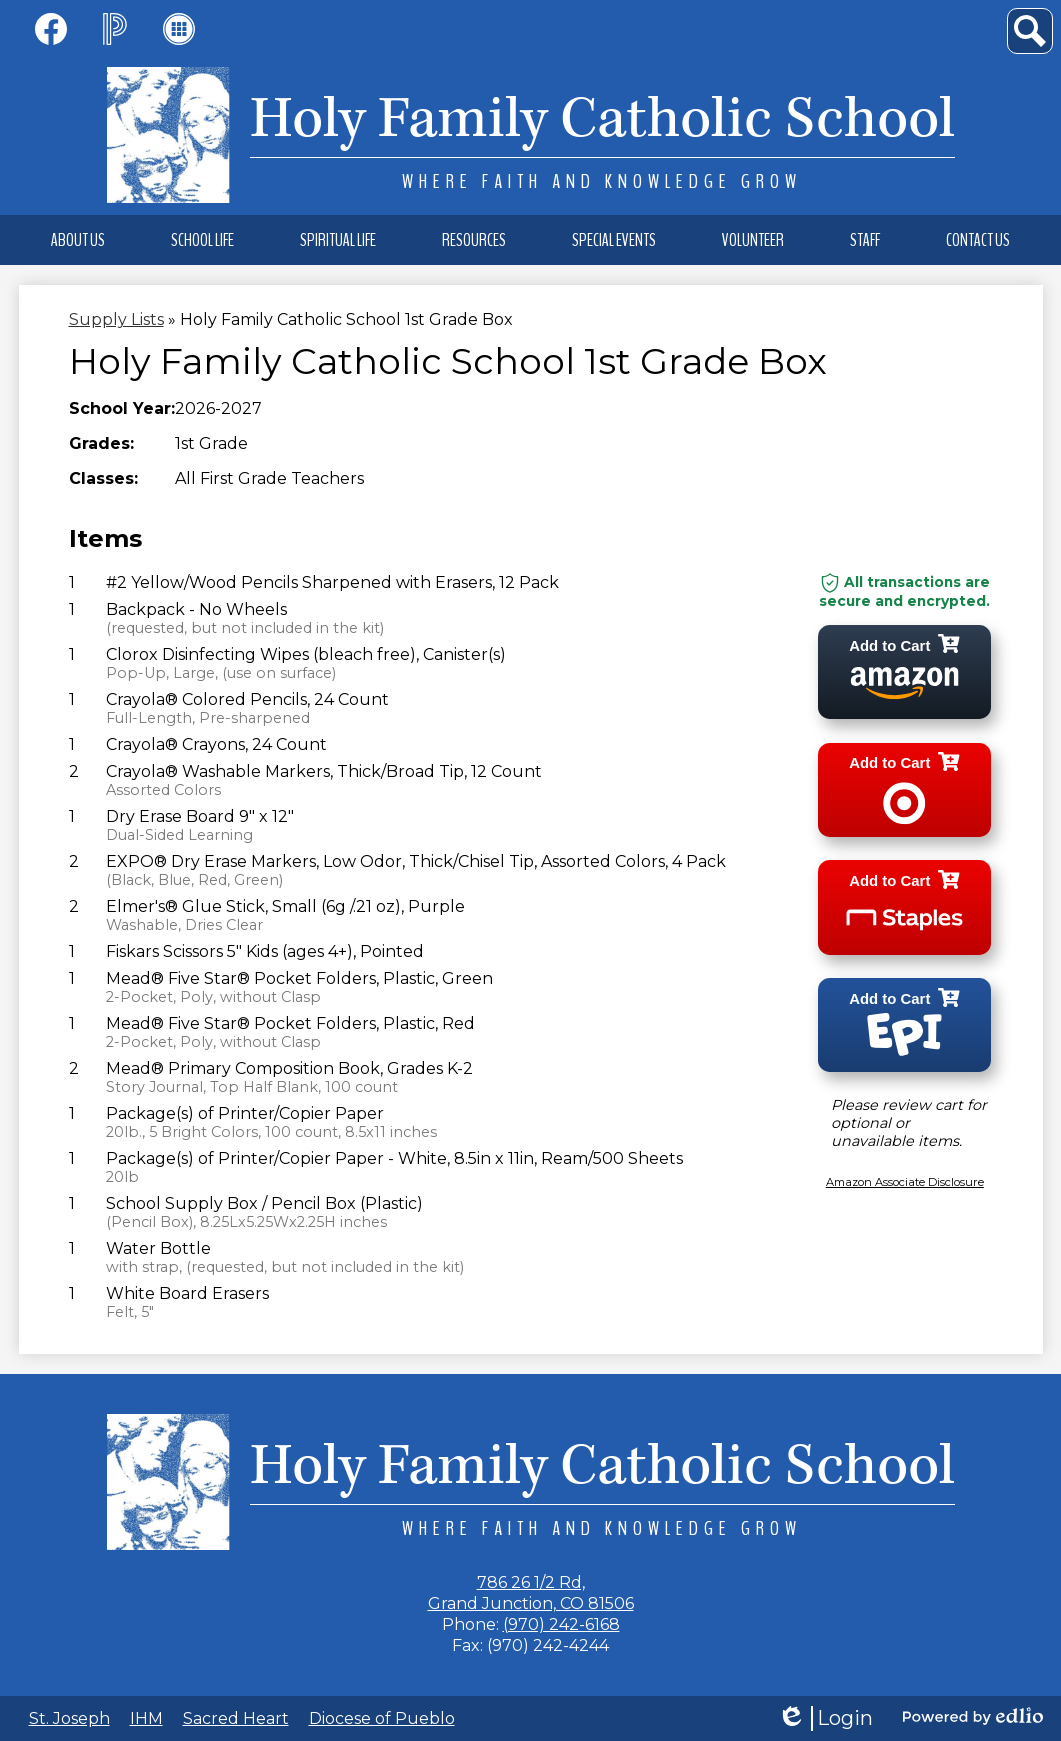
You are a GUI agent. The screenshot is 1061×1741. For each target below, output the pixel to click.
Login (825, 1718)
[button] (78, 240)
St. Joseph (69, 1718)
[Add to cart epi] (905, 1033)
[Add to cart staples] (905, 913)
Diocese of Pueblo (382, 1718)
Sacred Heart (236, 1718)
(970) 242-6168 (561, 1624)
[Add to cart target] (905, 793)
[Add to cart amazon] (905, 673)
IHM (146, 1718)
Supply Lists (116, 319)
